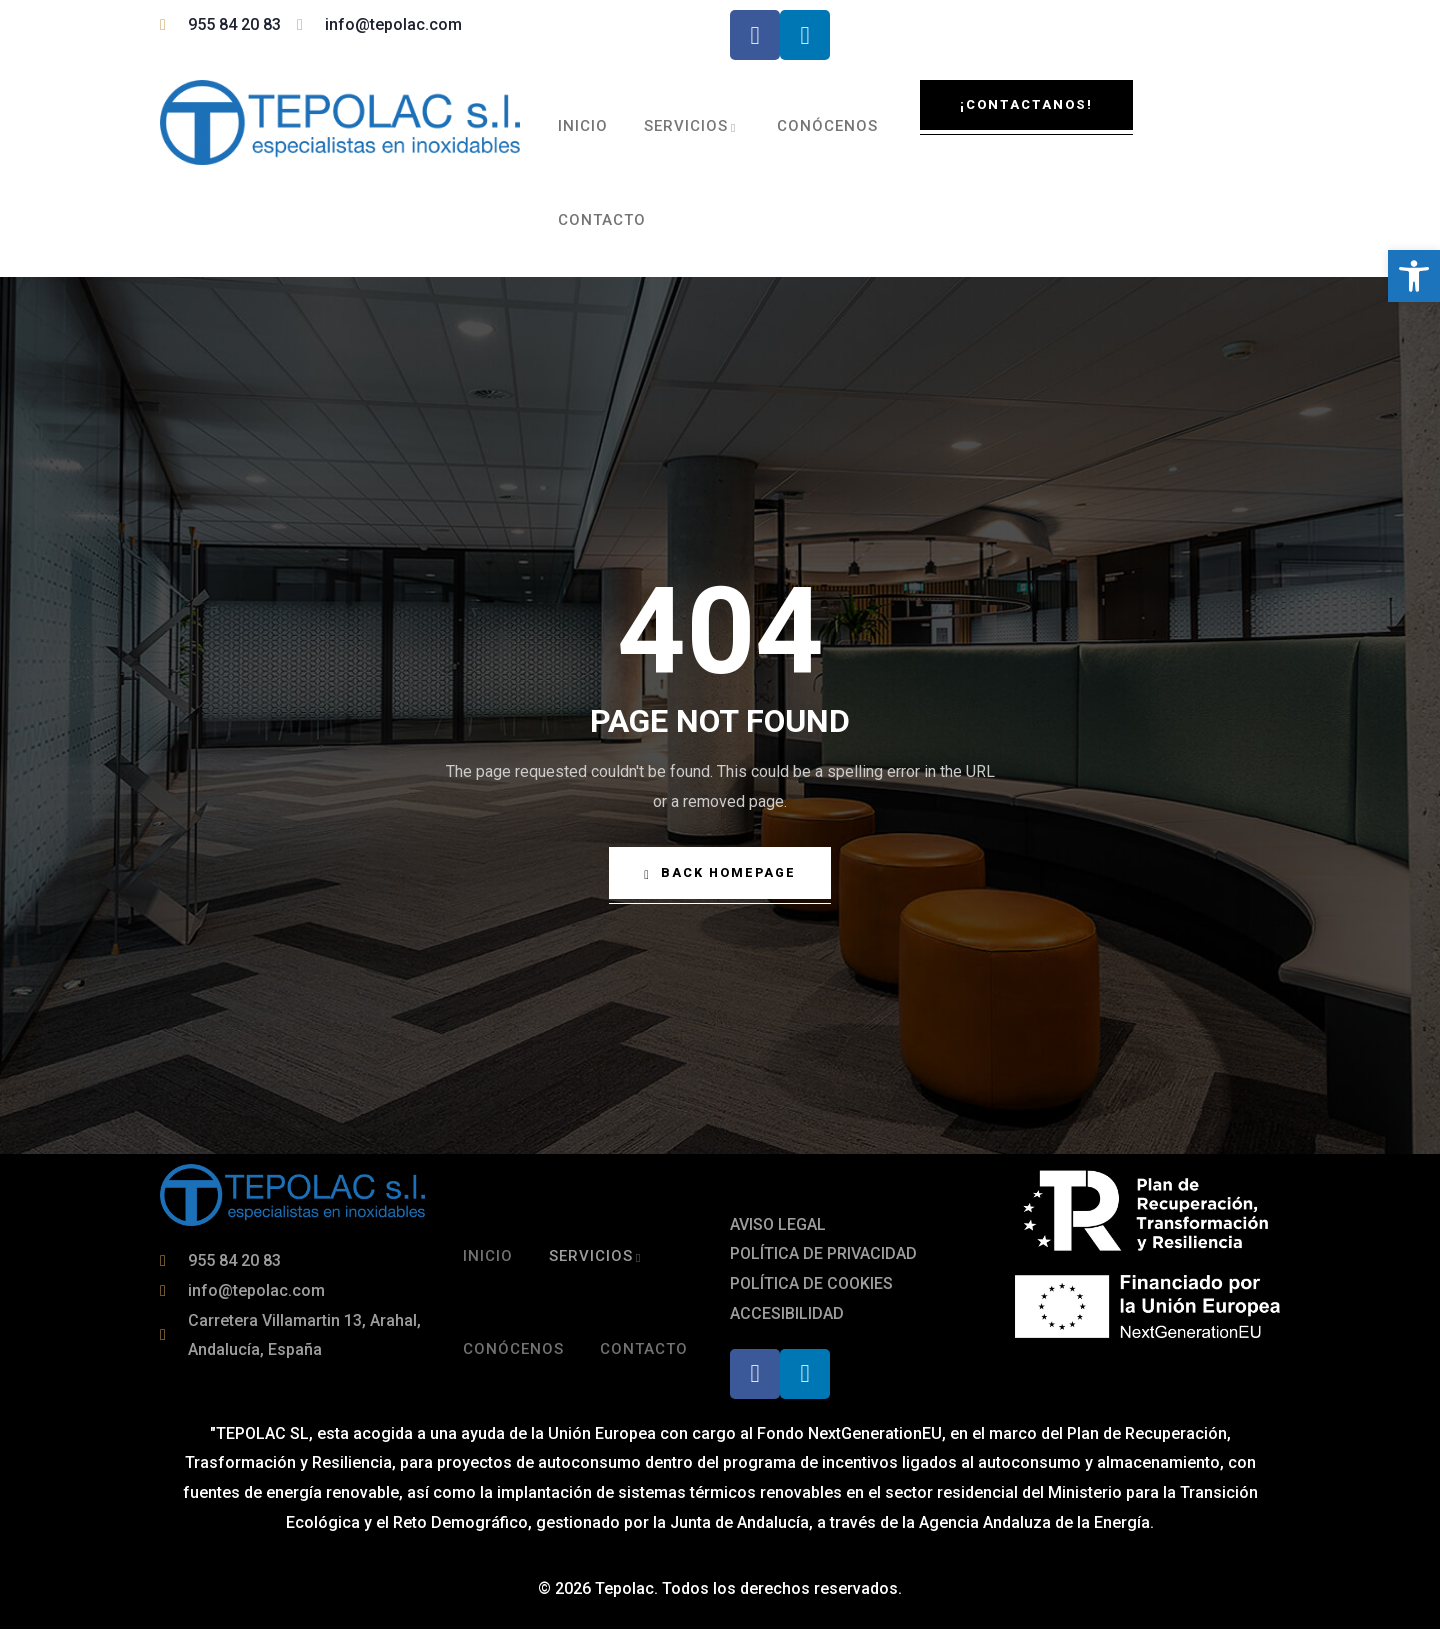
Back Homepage (720, 874)
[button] (1414, 276)
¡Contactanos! (1026, 104)
